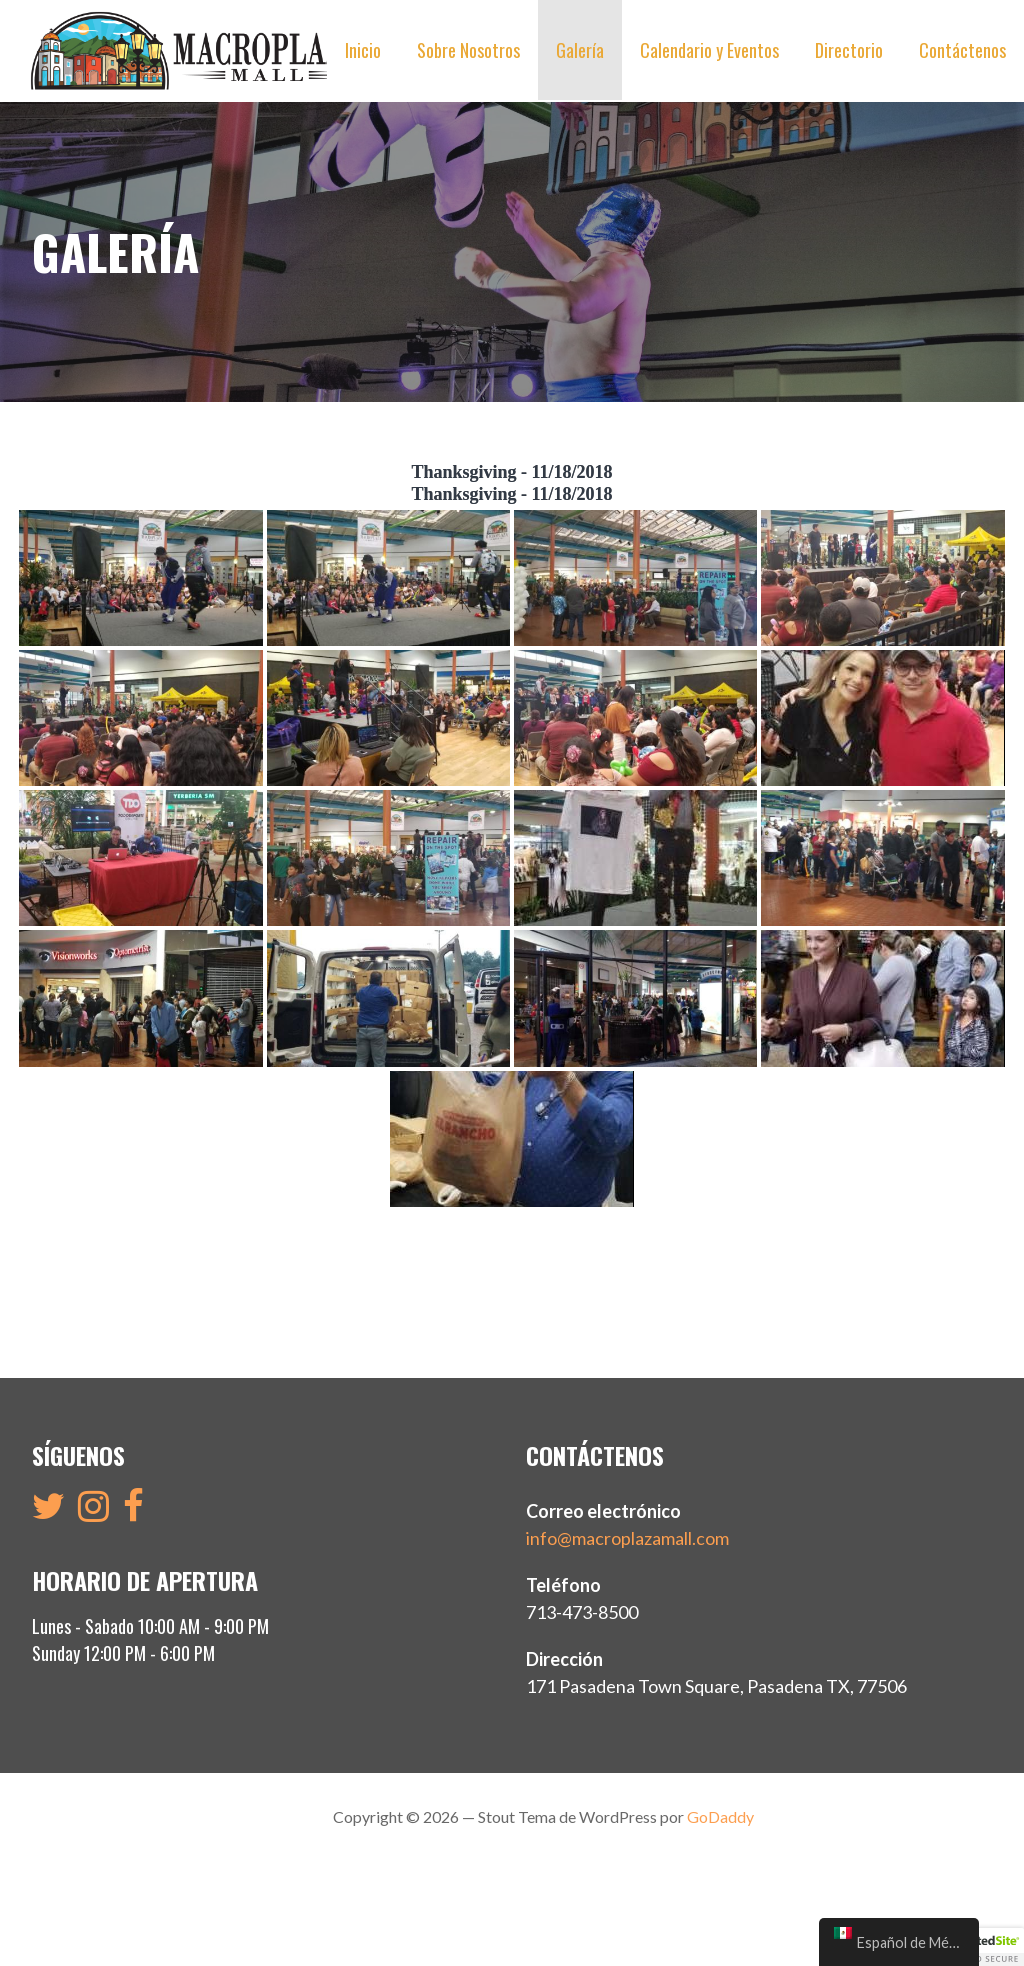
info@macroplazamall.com (627, 1538)
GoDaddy (720, 1816)
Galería (580, 50)
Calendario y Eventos (709, 50)
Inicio (363, 50)
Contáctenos (962, 50)
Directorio (849, 50)
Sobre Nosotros (468, 50)
